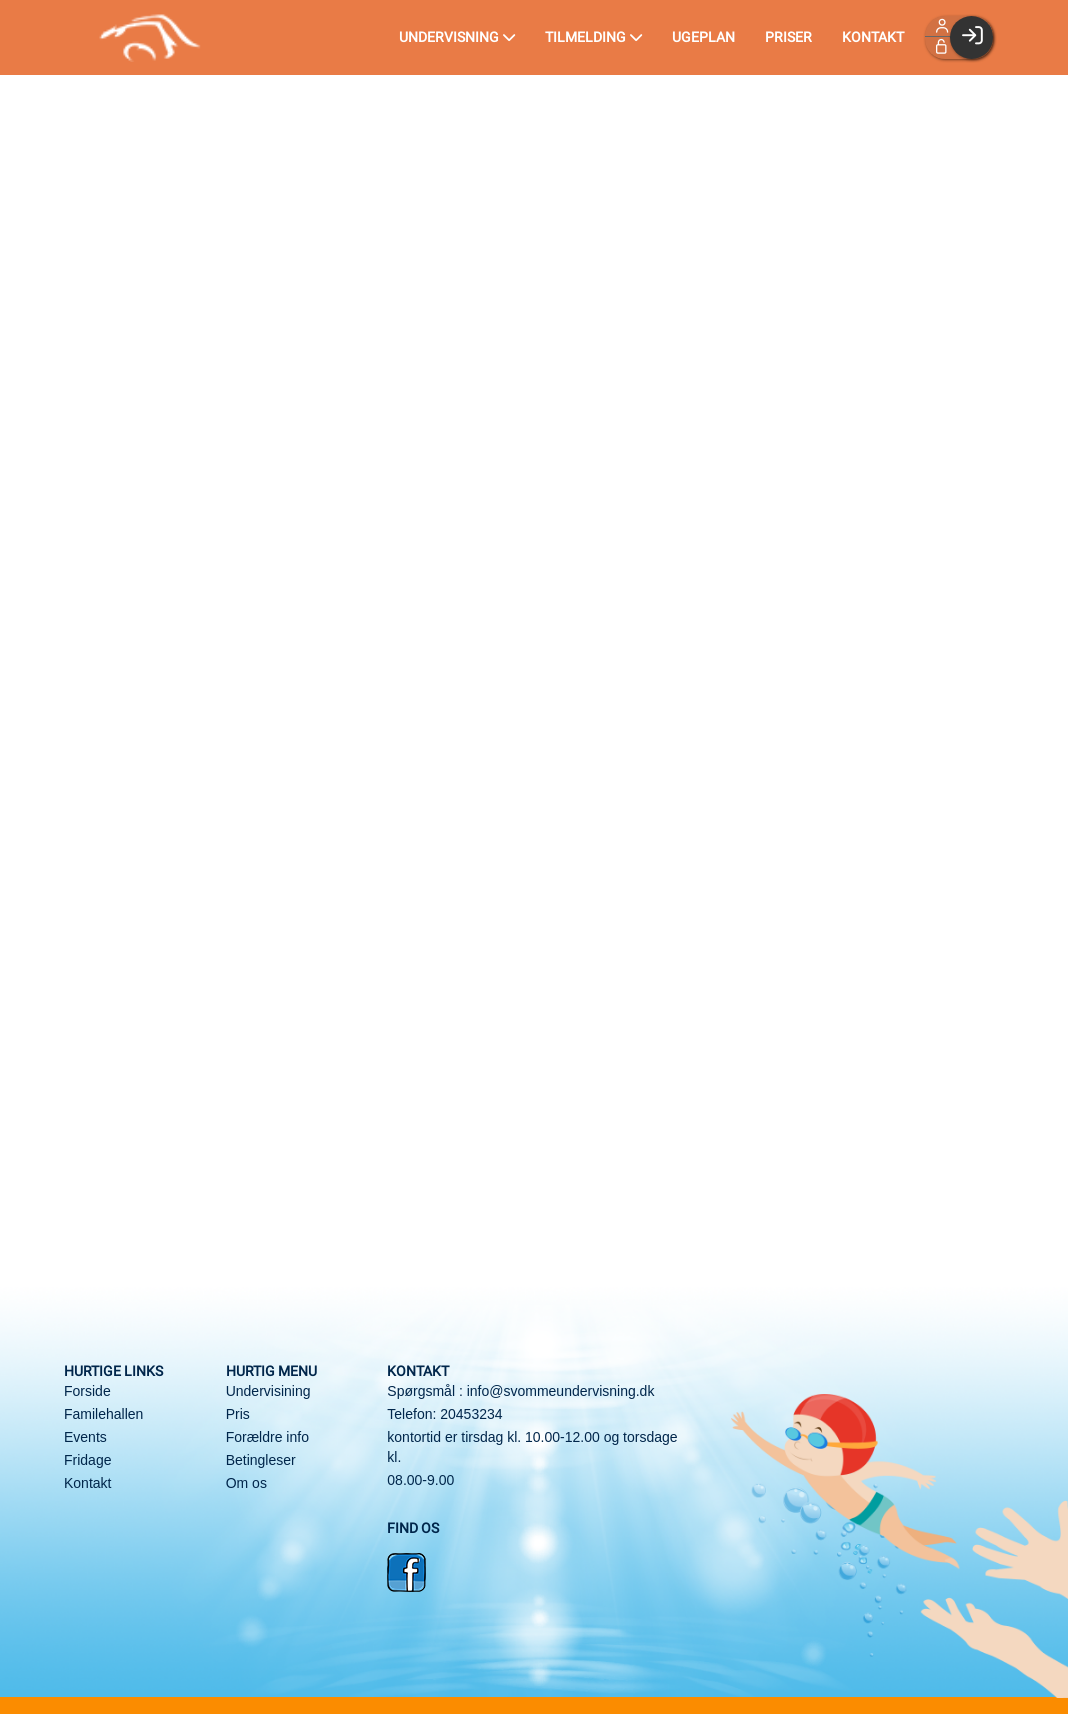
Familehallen (103, 1414)
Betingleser (261, 1460)
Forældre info (267, 1437)
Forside (87, 1391)
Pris (238, 1414)
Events (85, 1437)
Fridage (87, 1460)
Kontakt (87, 1483)
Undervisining (268, 1391)
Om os (246, 1483)
